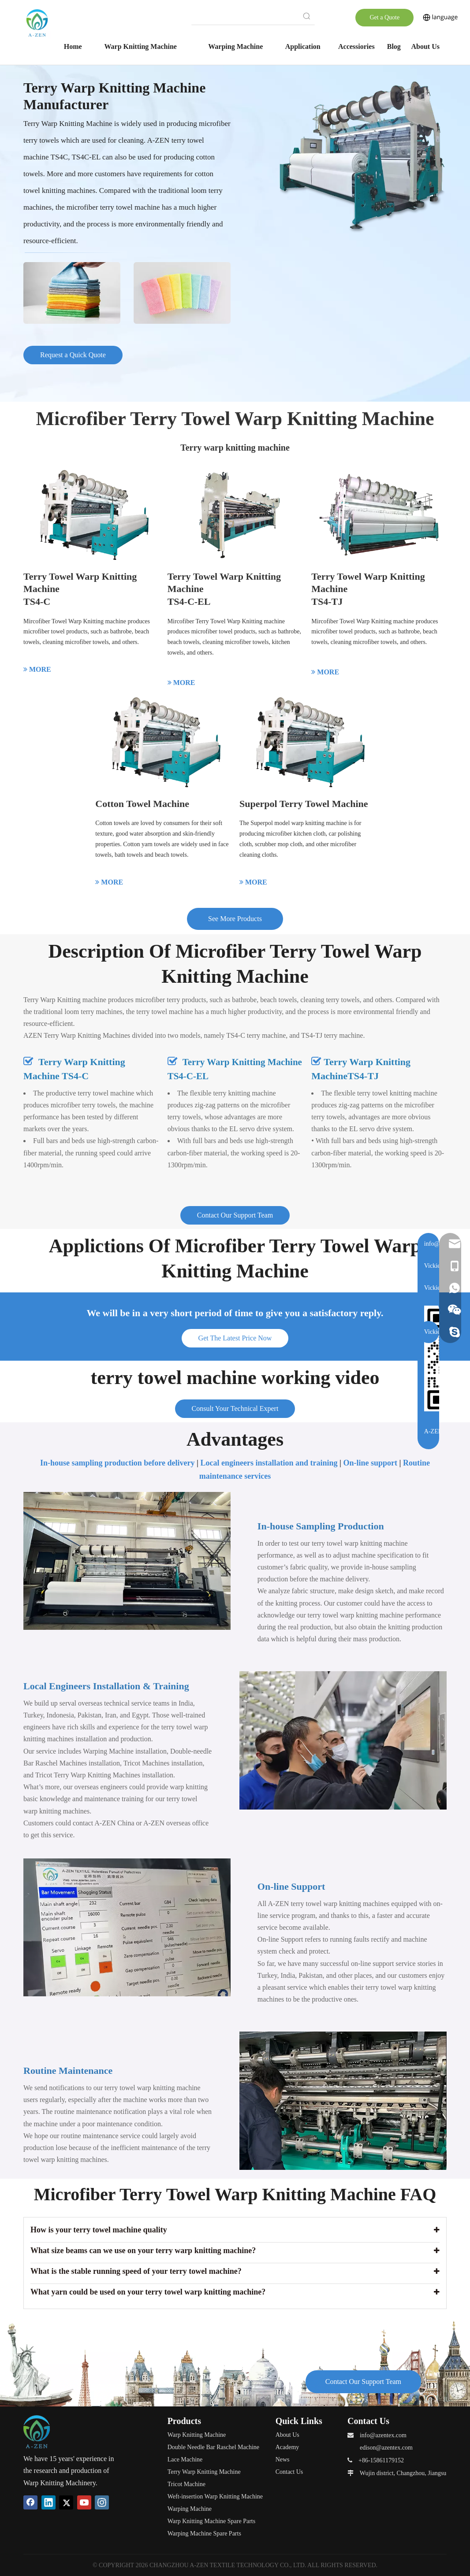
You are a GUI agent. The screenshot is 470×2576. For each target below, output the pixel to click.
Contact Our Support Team (235, 1215)
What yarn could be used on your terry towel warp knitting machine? (147, 2291)
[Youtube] (84, 2502)
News (283, 2459)
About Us (287, 2435)
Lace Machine (185, 2459)
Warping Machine (190, 2509)
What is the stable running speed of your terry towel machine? (136, 2271)
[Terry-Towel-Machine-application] (127, 288)
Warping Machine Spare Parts (204, 2533)
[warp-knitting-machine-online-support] (127, 1927)
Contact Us (289, 2472)
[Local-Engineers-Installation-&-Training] (343, 1740)
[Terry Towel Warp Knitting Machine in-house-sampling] (127, 1561)
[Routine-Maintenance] (343, 2100)
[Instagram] (102, 2502)
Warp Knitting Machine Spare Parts (212, 2521)
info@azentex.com (383, 2435)
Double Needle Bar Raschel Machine (213, 2447)
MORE (37, 669)
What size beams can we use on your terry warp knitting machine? (143, 2250)
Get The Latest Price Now (235, 1338)
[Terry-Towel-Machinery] (361, 157)
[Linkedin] (48, 2502)
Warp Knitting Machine (197, 2435)
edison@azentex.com (386, 2447)
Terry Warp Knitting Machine (204, 2472)
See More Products (235, 918)
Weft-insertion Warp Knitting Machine (215, 2496)
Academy (287, 2447)
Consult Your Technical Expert (235, 1408)
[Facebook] (30, 2502)
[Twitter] (66, 2502)
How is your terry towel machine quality (98, 2229)
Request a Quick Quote (73, 355)
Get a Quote (384, 17)
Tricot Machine (186, 2484)
